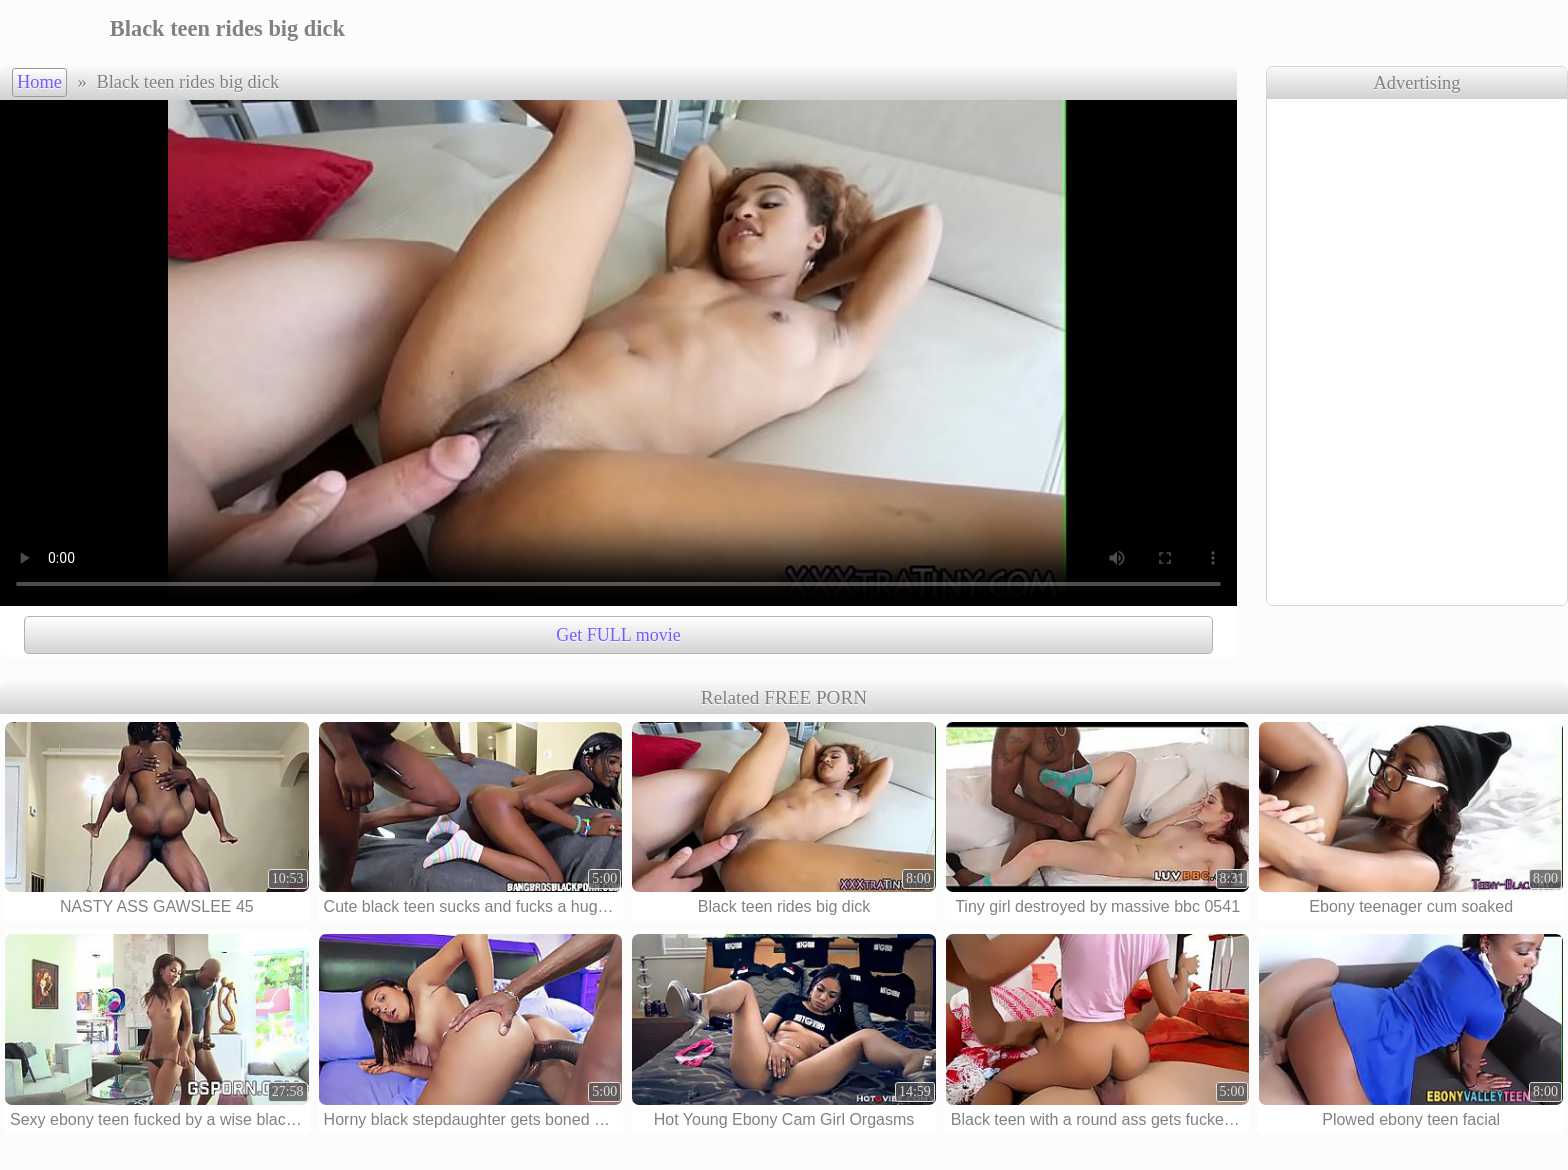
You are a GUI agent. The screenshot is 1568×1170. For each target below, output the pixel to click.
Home (39, 82)
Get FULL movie (618, 635)
